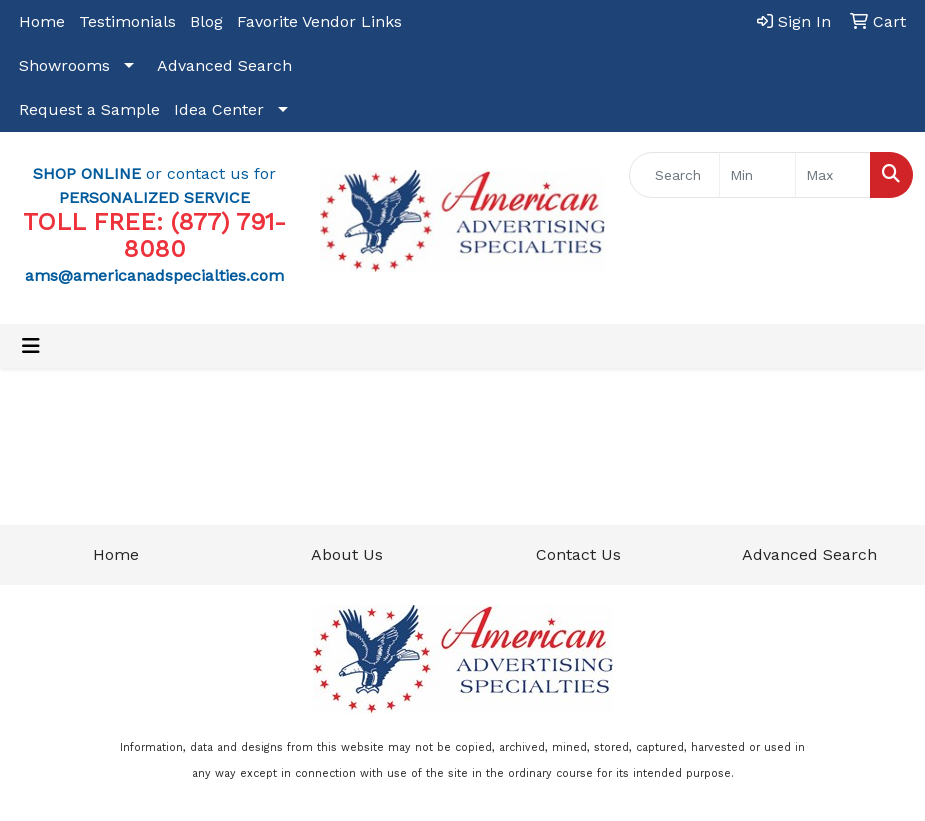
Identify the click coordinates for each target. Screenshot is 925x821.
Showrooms (64, 65)
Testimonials (127, 21)
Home (42, 21)
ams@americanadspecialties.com (154, 275)
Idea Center (219, 109)
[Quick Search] (674, 175)
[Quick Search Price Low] (757, 175)
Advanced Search (224, 65)
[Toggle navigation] (31, 346)
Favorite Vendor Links (319, 21)
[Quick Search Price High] (833, 175)
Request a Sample (89, 109)
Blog (206, 21)
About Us (347, 554)
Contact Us (578, 554)
